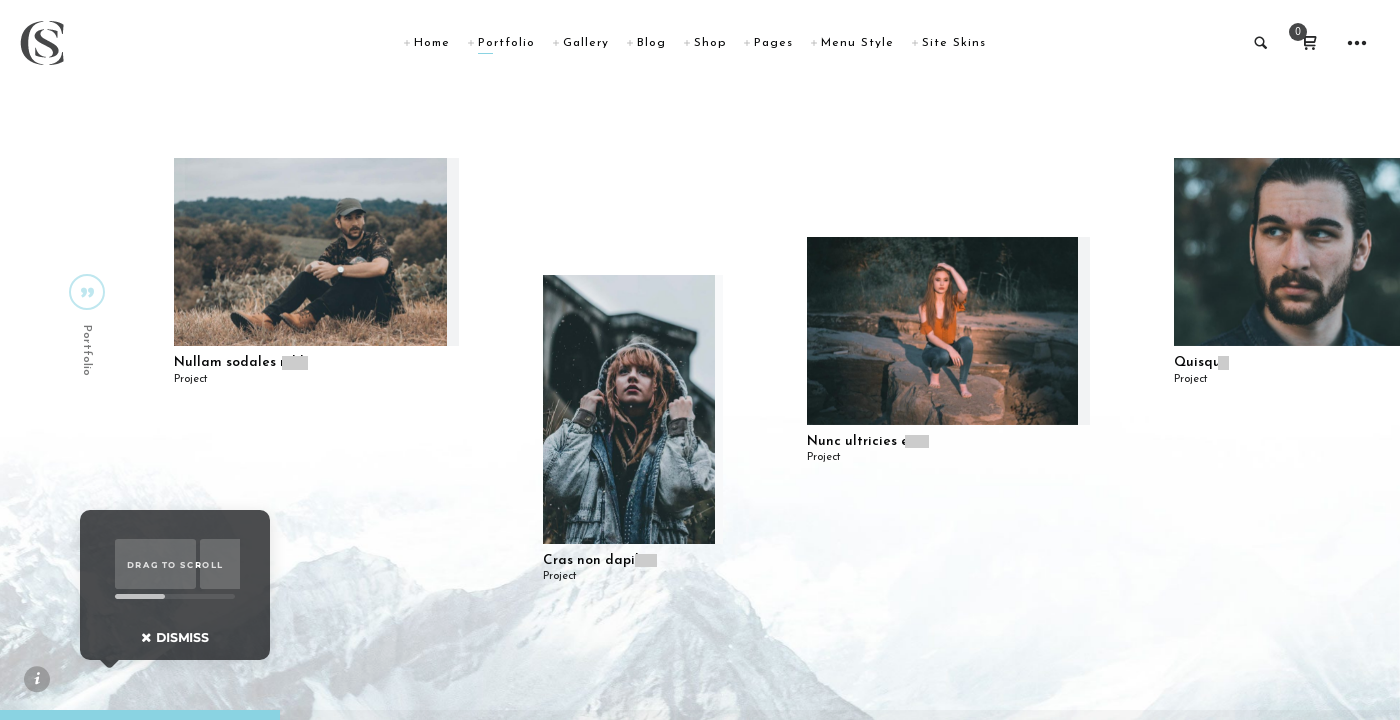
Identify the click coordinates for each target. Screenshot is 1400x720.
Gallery (586, 43)
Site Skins (954, 43)
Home (432, 43)
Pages (773, 43)
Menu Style (857, 43)
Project (191, 379)
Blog (651, 43)
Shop (710, 43)
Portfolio (506, 43)
